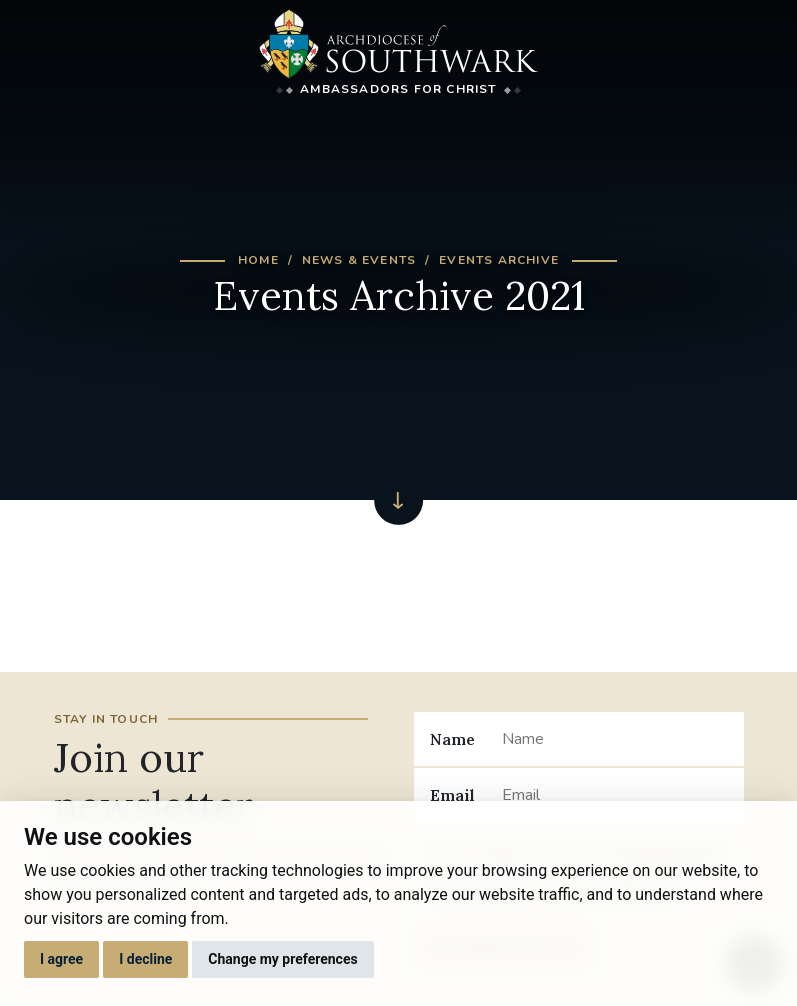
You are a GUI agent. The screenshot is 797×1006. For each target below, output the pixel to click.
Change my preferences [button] (282, 959)
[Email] (614, 795)
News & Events (359, 260)
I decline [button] (145, 959)
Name (452, 739)
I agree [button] (61, 959)
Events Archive (499, 260)
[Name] (614, 739)
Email (452, 795)
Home (258, 260)
